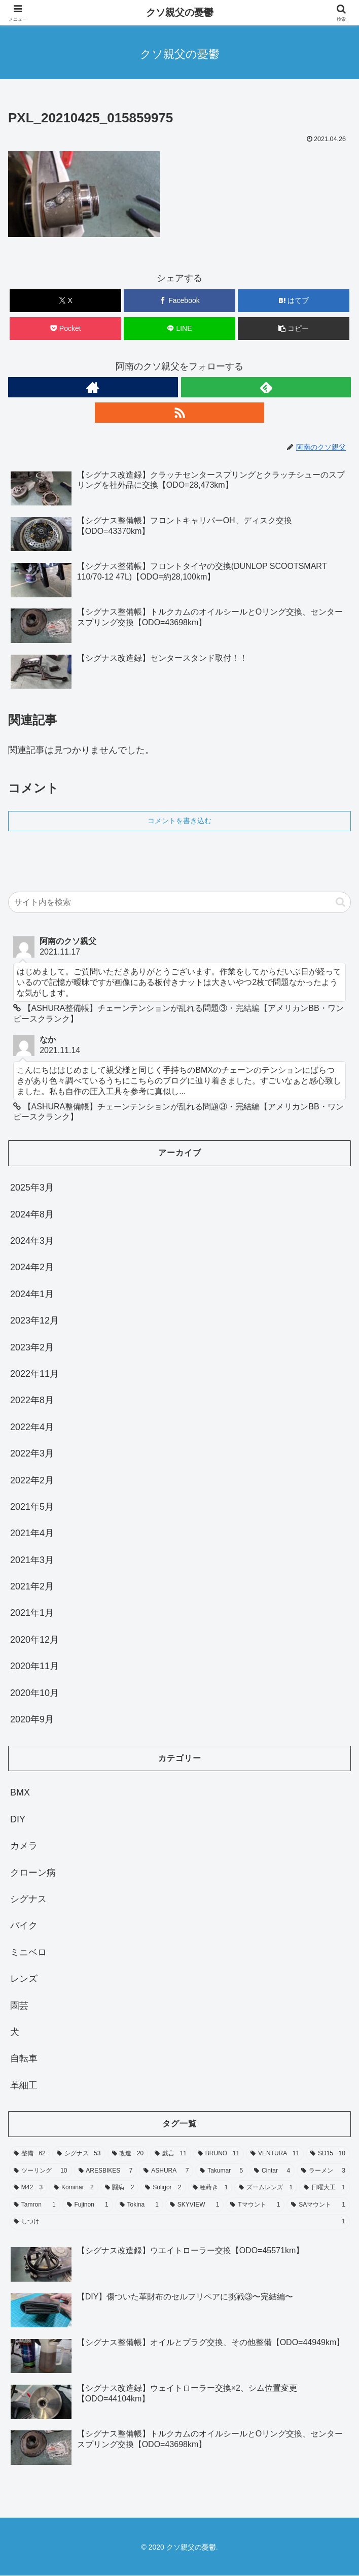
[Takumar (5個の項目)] (221, 2171)
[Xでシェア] (65, 300)
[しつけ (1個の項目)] (179, 2222)
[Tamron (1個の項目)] (34, 2205)
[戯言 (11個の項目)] (170, 2154)
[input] (179, 902)
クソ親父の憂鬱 (179, 12)
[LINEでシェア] (179, 328)
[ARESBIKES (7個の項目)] (105, 2171)
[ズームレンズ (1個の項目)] (265, 2188)
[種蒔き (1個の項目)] (210, 2188)
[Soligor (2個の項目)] (163, 2188)
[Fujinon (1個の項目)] (87, 2205)
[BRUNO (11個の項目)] (218, 2154)
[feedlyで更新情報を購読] (266, 387)
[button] (293, 328)
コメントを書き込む (179, 821)
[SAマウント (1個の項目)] (318, 2205)
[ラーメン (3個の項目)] (323, 2171)
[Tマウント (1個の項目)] (255, 2205)
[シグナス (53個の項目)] (78, 2154)
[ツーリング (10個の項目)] (40, 2171)
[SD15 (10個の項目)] (328, 2154)
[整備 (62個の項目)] (29, 2154)
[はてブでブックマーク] (293, 300)
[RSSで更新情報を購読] (180, 412)
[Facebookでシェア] (179, 300)
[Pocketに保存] (65, 328)
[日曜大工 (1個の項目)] (324, 2188)
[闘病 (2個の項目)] (119, 2188)
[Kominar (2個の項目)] (73, 2188)
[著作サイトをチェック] (93, 387)
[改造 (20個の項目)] (128, 2154)
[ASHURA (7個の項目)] (166, 2171)
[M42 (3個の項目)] (28, 2188)
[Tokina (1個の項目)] (139, 2205)
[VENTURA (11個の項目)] (275, 2154)
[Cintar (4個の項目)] (272, 2171)
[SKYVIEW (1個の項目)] (194, 2205)
